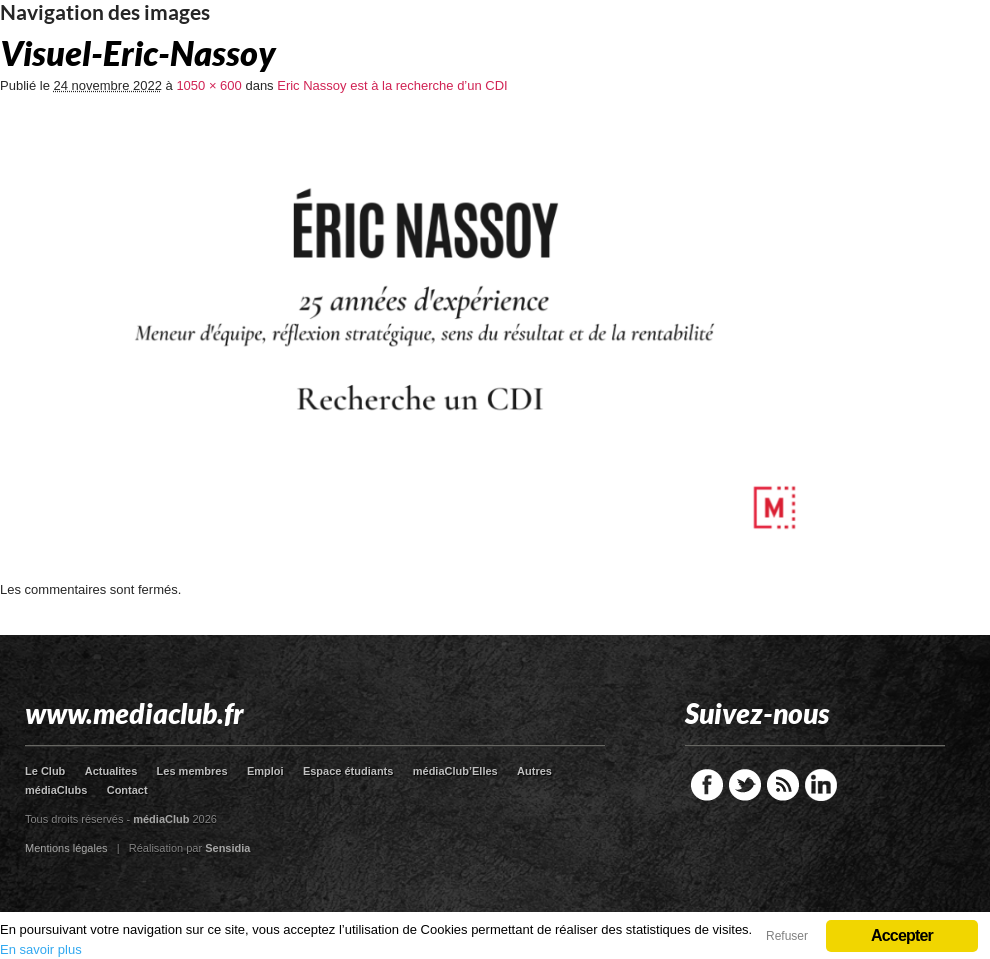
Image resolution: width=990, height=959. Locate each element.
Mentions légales (66, 848)
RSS (783, 785)
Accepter (902, 935)
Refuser (787, 936)
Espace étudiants (348, 771)
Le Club (45, 771)
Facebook (707, 785)
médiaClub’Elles (455, 771)
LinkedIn (821, 785)
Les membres (192, 771)
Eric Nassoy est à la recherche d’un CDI (392, 85)
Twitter (745, 785)
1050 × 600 (208, 85)
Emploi (265, 771)
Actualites (111, 771)
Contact (127, 790)
